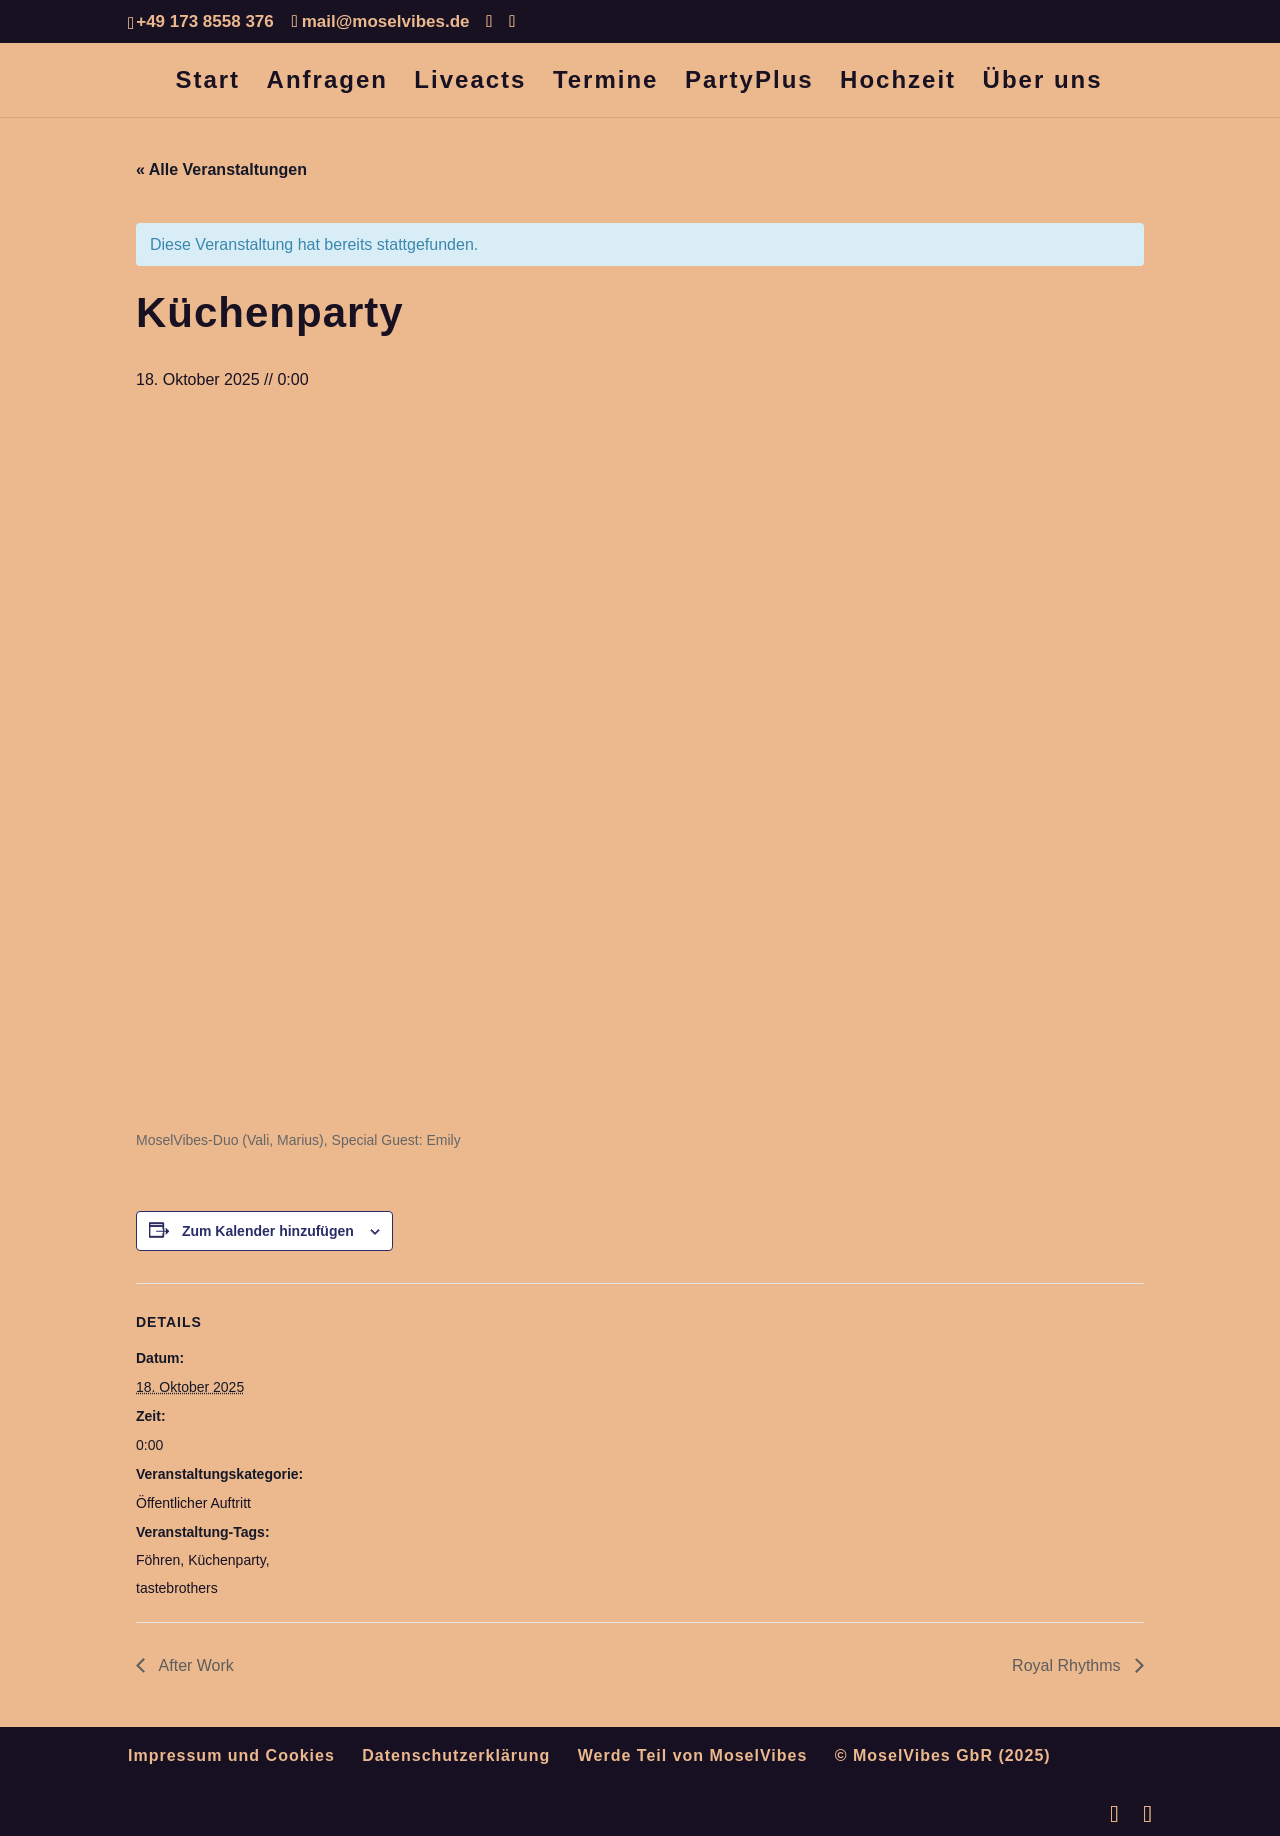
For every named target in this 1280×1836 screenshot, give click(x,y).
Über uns (1043, 83)
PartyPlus (749, 83)
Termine (606, 83)
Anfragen (327, 83)
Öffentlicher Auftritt (193, 1503)
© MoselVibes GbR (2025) (943, 1755)
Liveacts (470, 83)
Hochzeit (898, 83)
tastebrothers (177, 1588)
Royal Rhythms (1068, 1665)
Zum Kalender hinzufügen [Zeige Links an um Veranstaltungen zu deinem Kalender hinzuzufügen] (268, 1231)
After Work (194, 1665)
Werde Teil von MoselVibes (693, 1755)
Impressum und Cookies (231, 1755)
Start (207, 83)
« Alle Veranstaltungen (221, 169)
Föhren (158, 1560)
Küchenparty (227, 1560)
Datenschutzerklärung (456, 1755)
